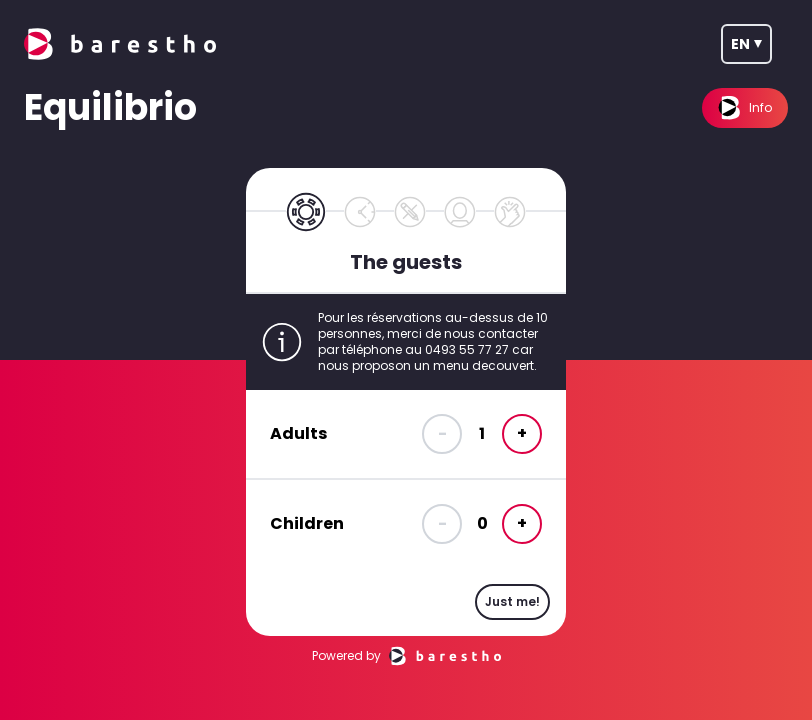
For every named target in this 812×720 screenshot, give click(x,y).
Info (745, 108)
